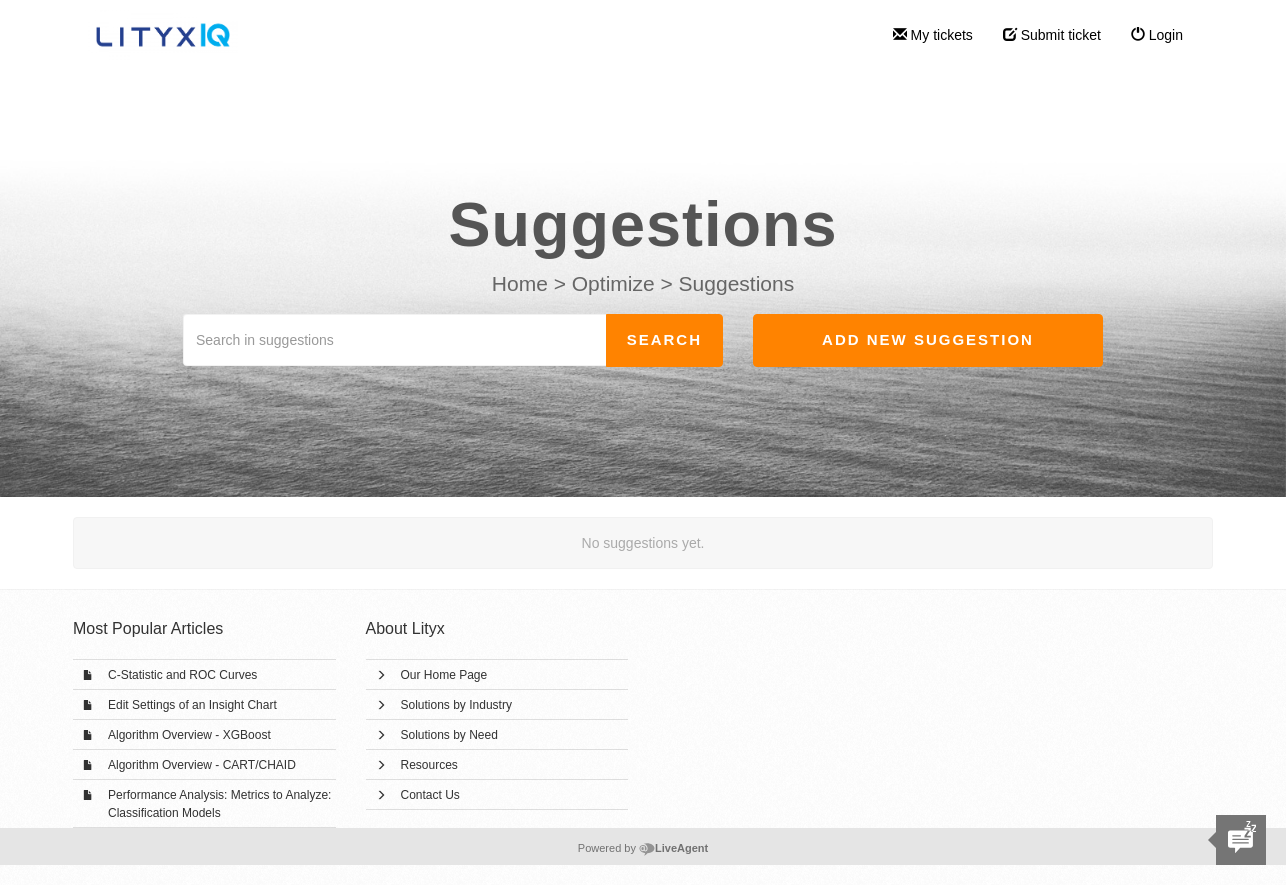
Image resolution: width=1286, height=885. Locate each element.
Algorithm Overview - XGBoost (189, 735)
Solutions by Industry (456, 705)
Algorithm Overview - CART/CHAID (202, 765)
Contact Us (430, 795)
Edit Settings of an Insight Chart (192, 705)
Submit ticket (1052, 35)
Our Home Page (444, 675)
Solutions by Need (449, 735)
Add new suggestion (928, 339)
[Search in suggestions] (395, 340)
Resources (429, 765)
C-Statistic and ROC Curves (182, 675)
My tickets (933, 35)
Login (1157, 35)
